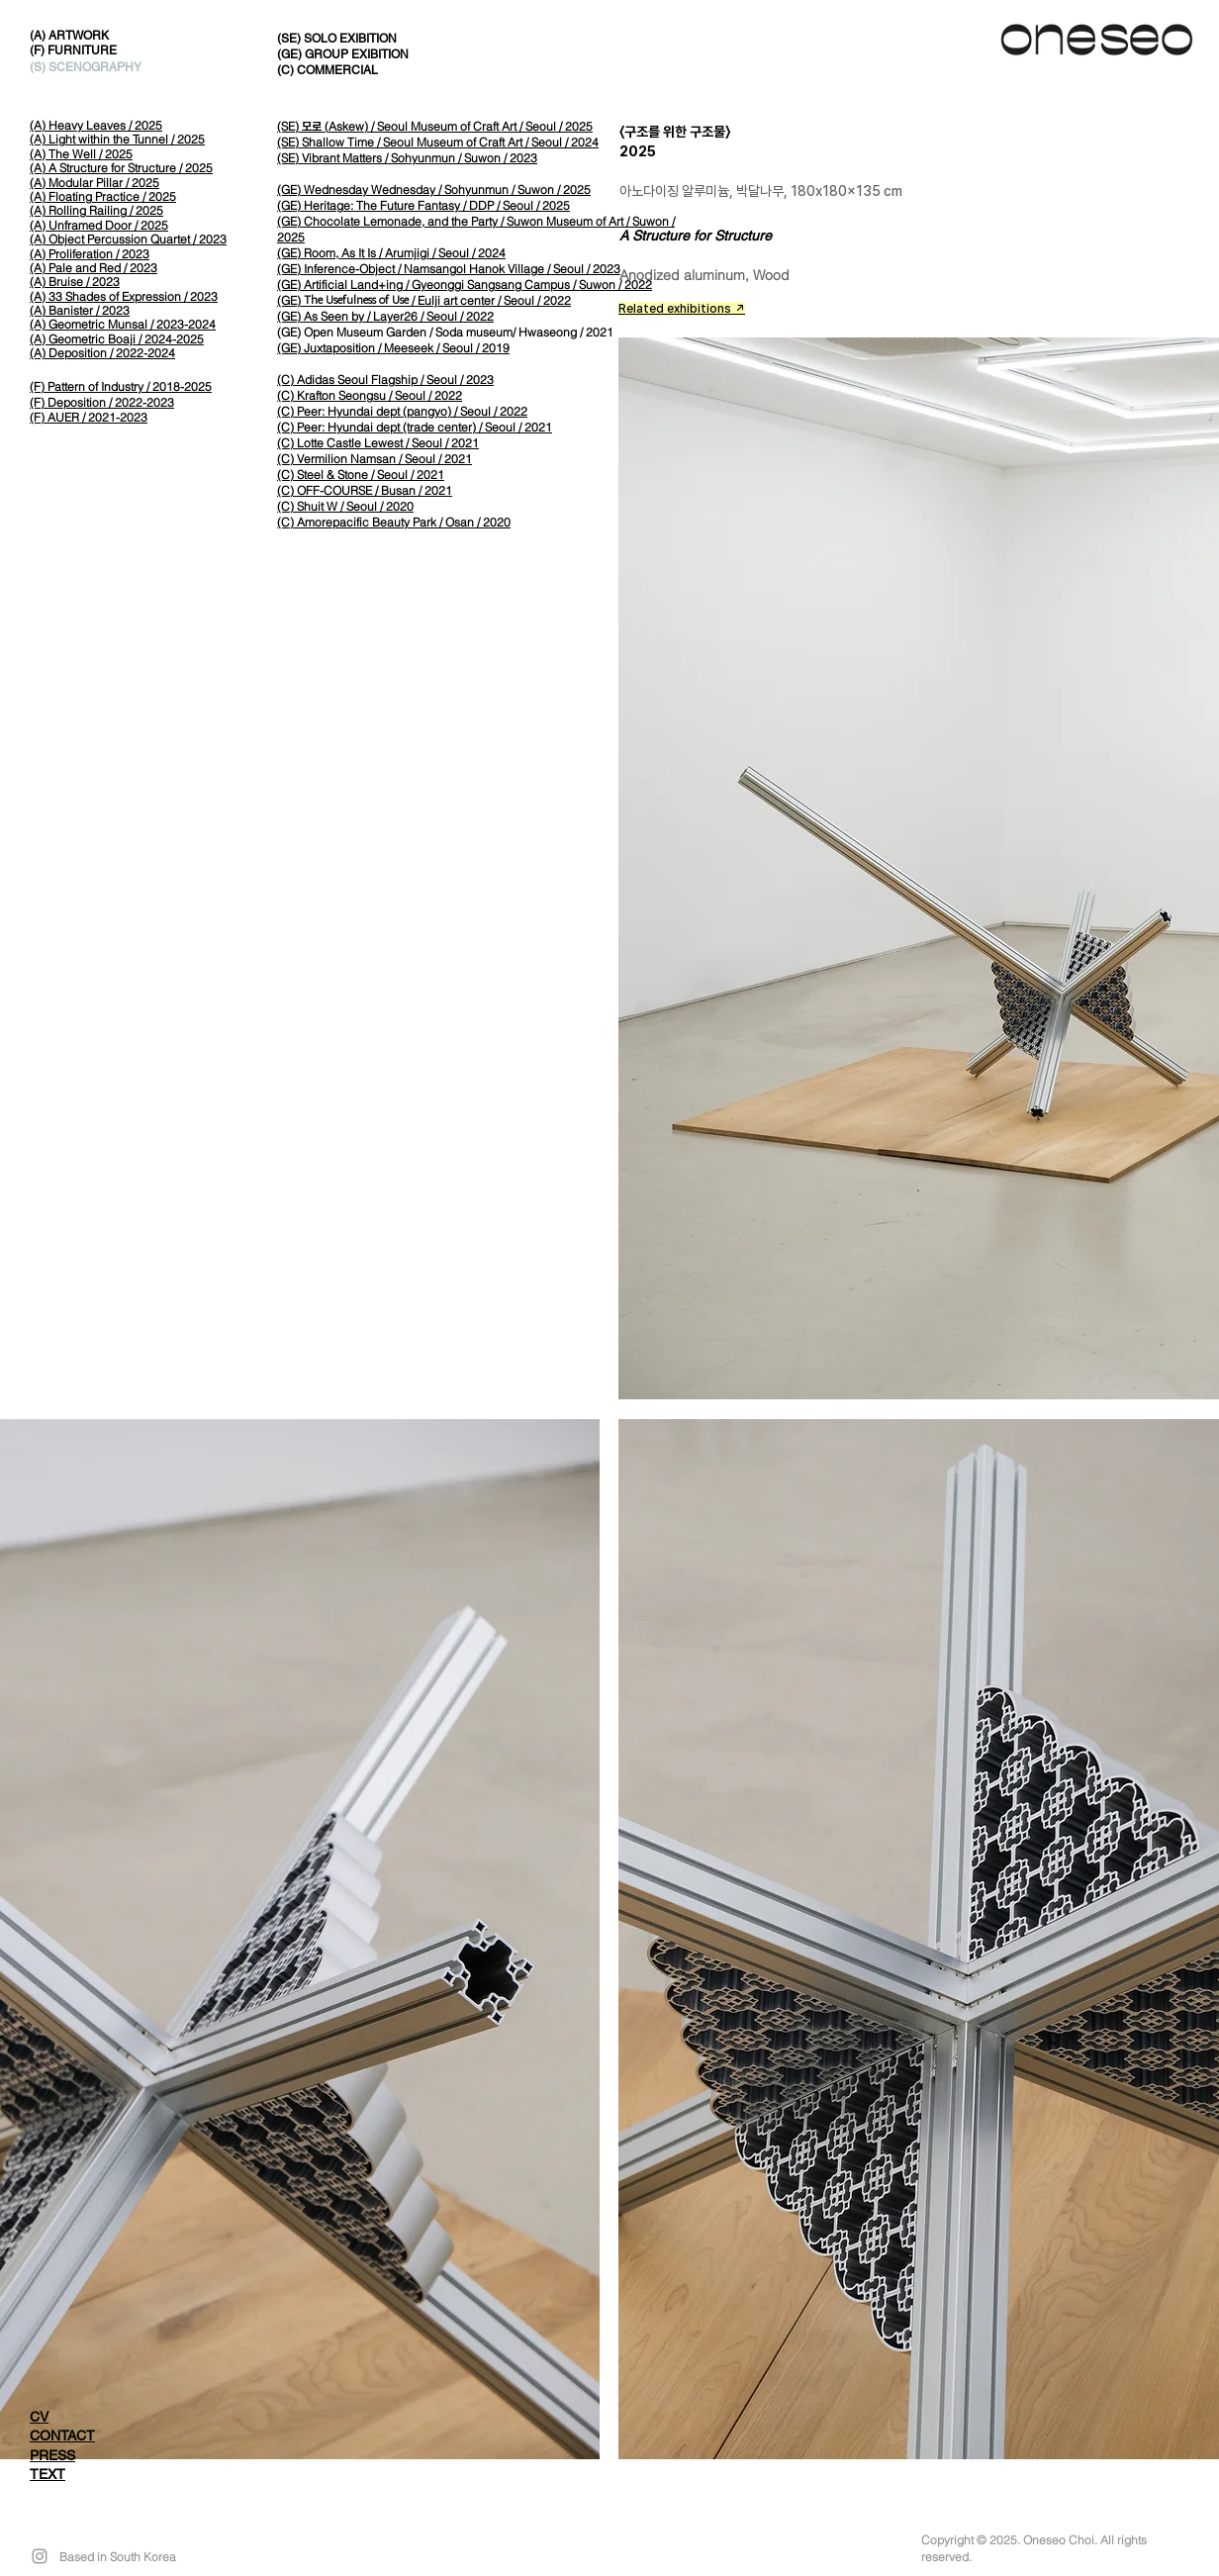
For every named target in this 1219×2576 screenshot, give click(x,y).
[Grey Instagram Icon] (39, 2556)
